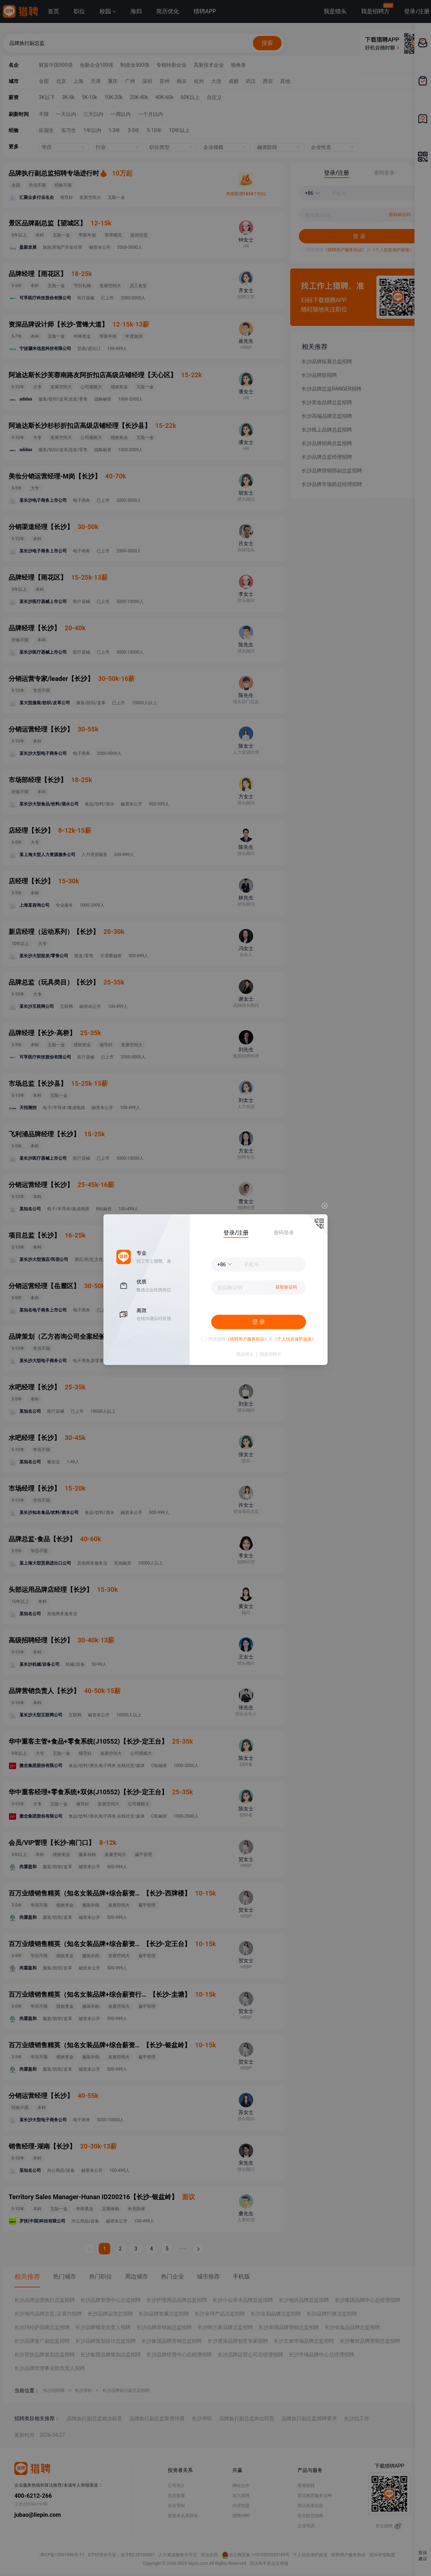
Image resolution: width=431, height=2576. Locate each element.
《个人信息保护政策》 (294, 1339)
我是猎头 (245, 1354)
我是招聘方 (270, 1354)
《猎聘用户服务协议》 (247, 1339)
